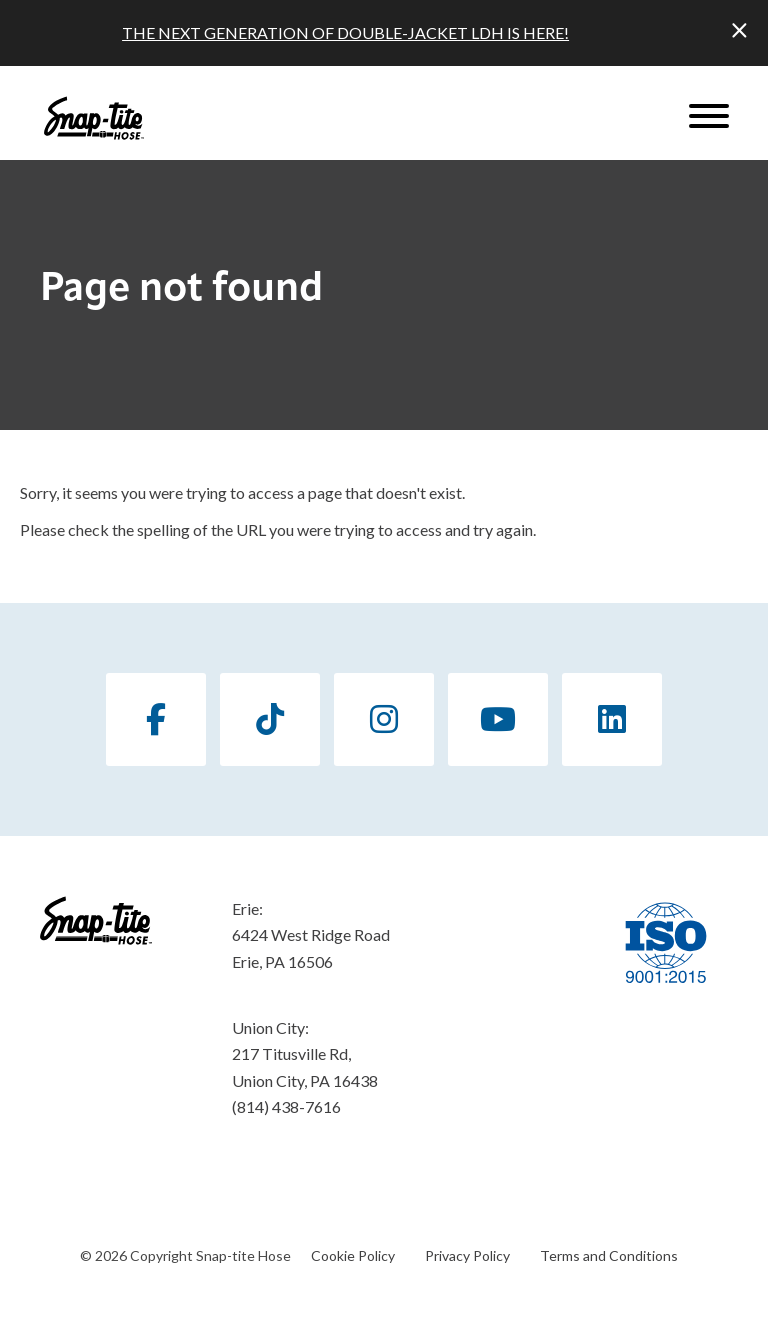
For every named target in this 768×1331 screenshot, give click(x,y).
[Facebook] (156, 719)
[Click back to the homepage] (94, 118)
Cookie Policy (353, 1255)
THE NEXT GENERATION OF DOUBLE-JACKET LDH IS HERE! (345, 32)
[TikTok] (270, 719)
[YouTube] (498, 719)
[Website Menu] (709, 118)
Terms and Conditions (609, 1255)
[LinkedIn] (612, 719)
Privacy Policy (467, 1255)
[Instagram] (384, 719)
